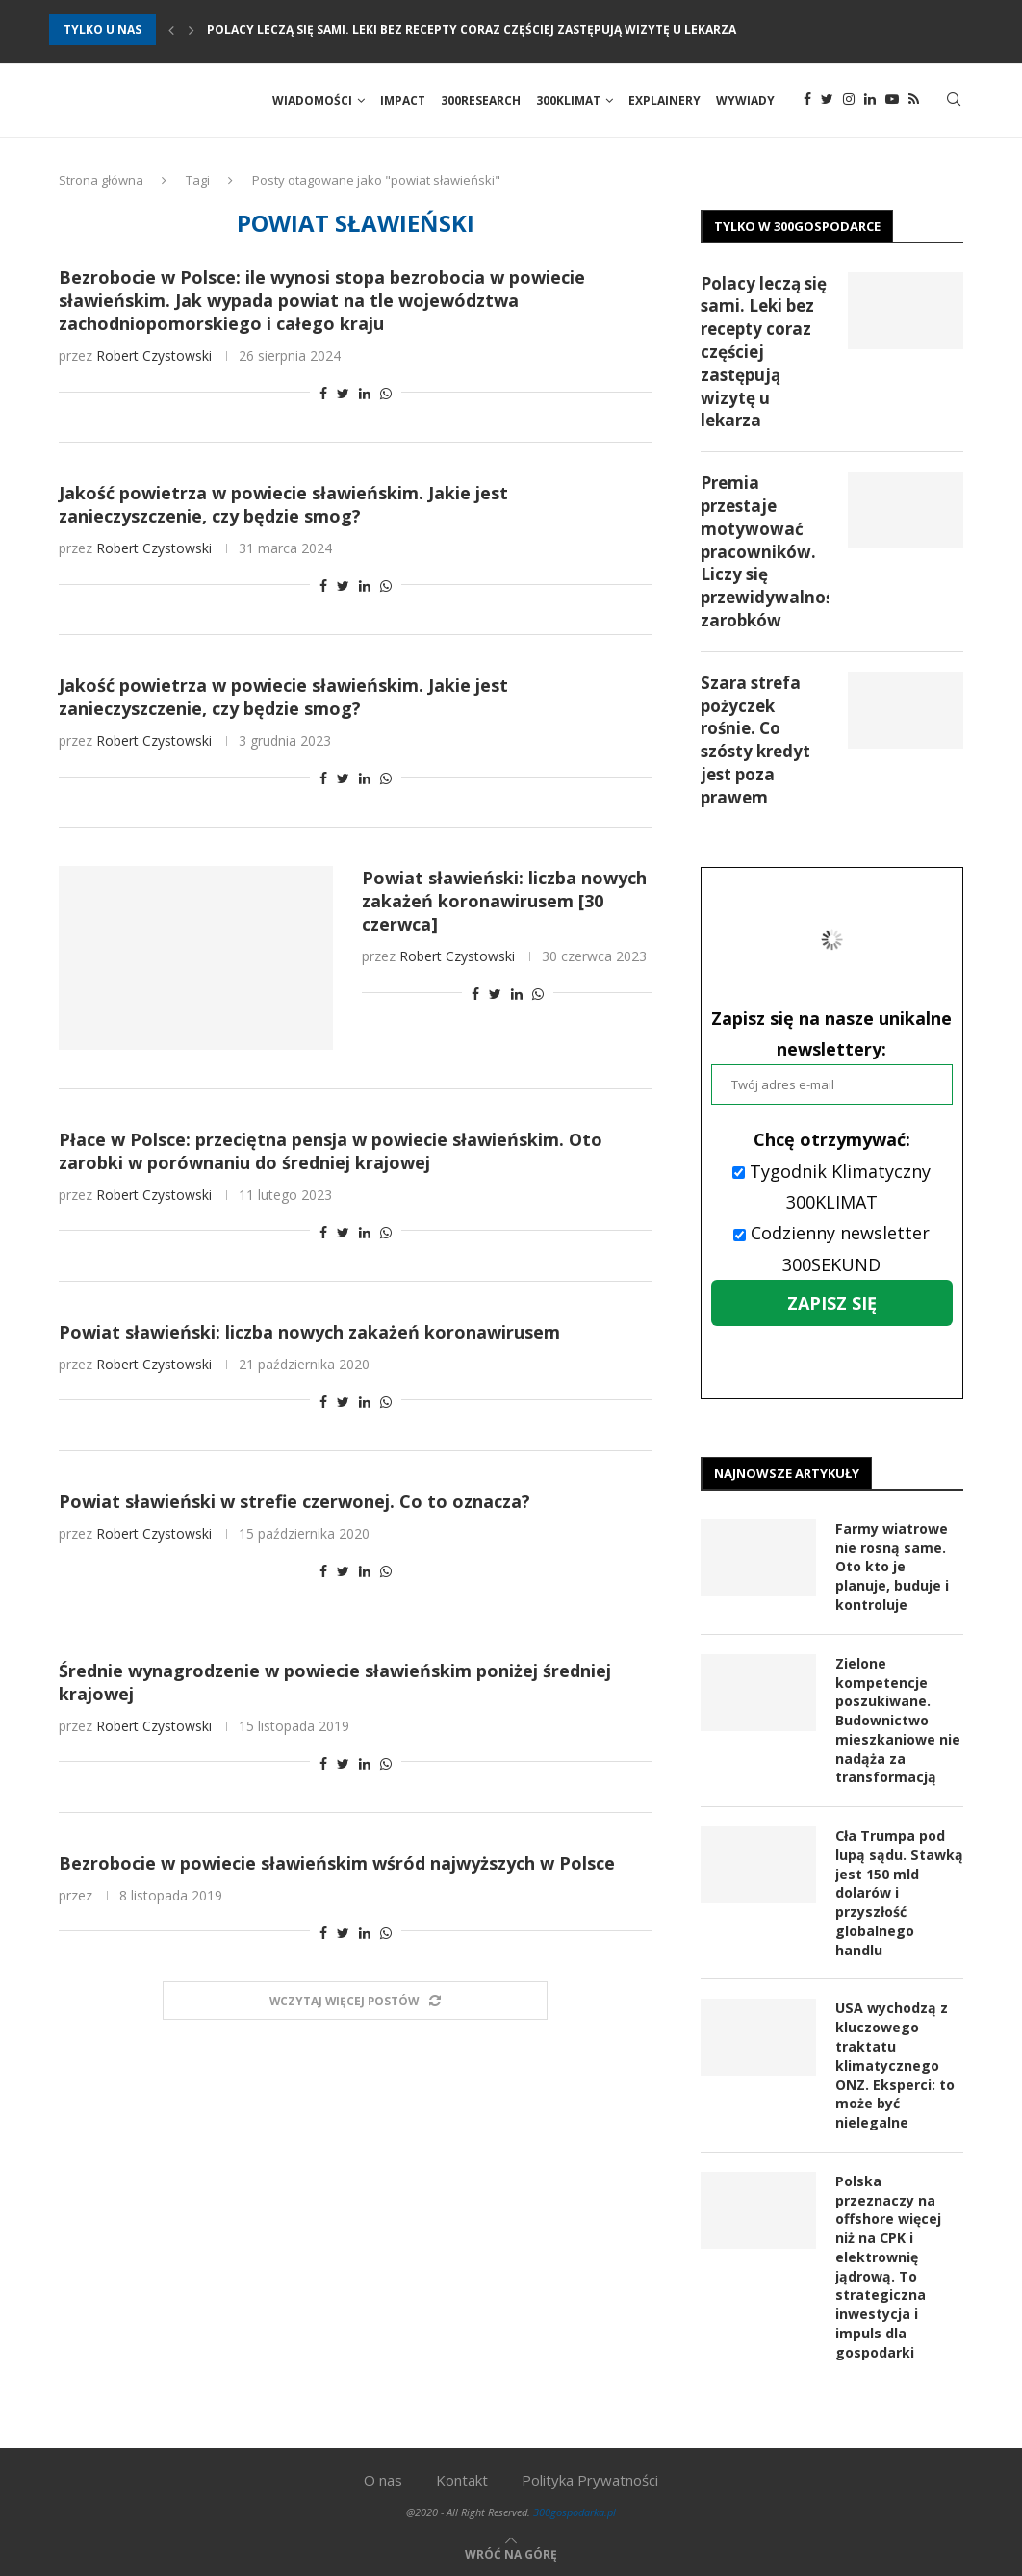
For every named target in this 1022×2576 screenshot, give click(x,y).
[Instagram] (849, 101)
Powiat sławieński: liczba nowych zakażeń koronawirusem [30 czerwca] (504, 903)
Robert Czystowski (154, 358)
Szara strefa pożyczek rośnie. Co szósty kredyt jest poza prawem (755, 742)
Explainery (664, 100)
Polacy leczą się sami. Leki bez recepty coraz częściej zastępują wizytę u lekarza (471, 29)
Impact (402, 100)
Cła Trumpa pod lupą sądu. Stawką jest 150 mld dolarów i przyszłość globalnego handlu (897, 1893)
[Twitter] (827, 101)
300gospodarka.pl (574, 2509)
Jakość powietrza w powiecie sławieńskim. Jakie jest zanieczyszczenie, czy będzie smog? (283, 507)
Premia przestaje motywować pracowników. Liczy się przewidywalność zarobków (765, 554)
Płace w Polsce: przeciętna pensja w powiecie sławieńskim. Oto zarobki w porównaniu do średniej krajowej (330, 1153)
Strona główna (101, 182)
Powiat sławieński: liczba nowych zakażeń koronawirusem (309, 1333)
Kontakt (462, 2477)
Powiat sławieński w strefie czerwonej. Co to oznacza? (294, 1503)
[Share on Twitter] (343, 396)
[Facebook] (807, 101)
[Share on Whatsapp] (386, 396)
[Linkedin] (870, 101)
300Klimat (568, 100)
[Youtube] (892, 101)
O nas (383, 2477)
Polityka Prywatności (590, 2477)
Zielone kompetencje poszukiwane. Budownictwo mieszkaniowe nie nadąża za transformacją (897, 1721)
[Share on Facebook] (323, 396)
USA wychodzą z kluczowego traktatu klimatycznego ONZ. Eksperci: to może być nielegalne (895, 2064)
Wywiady (745, 100)
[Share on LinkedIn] (364, 396)
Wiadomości (312, 100)
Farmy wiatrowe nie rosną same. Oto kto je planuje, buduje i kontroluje (892, 1568)
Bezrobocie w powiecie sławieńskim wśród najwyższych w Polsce (337, 1864)
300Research (481, 100)
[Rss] (913, 101)
